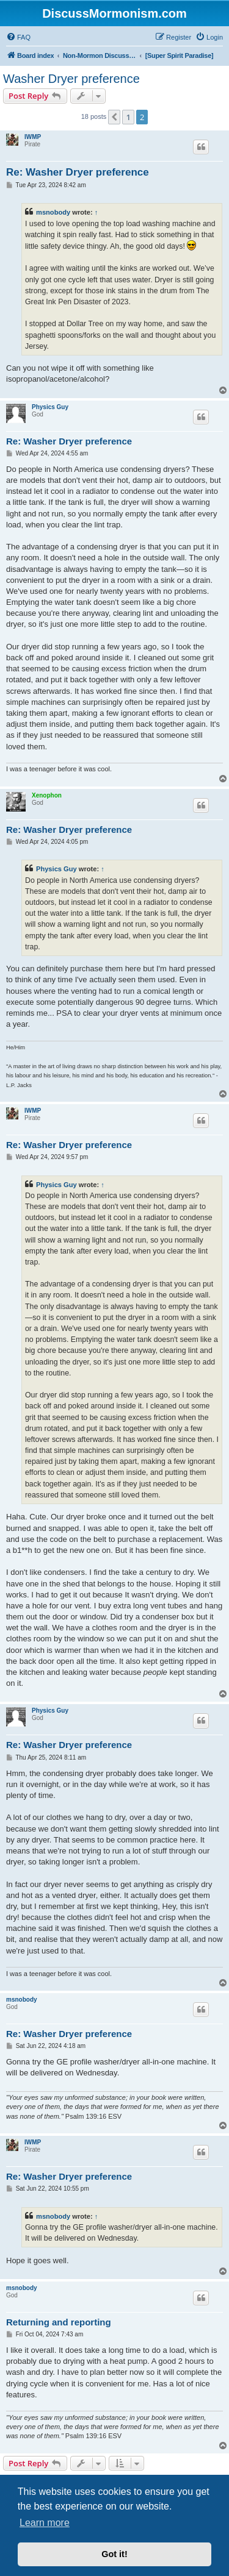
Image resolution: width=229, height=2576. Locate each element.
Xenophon (47, 795)
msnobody (53, 212)
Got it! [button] (114, 2554)
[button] (114, 117)
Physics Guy (50, 407)
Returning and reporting (58, 2322)
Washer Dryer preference (71, 78)
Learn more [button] (45, 2522)
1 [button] (128, 117)
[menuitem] (18, 37)
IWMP (32, 137)
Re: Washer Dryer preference (77, 172)
